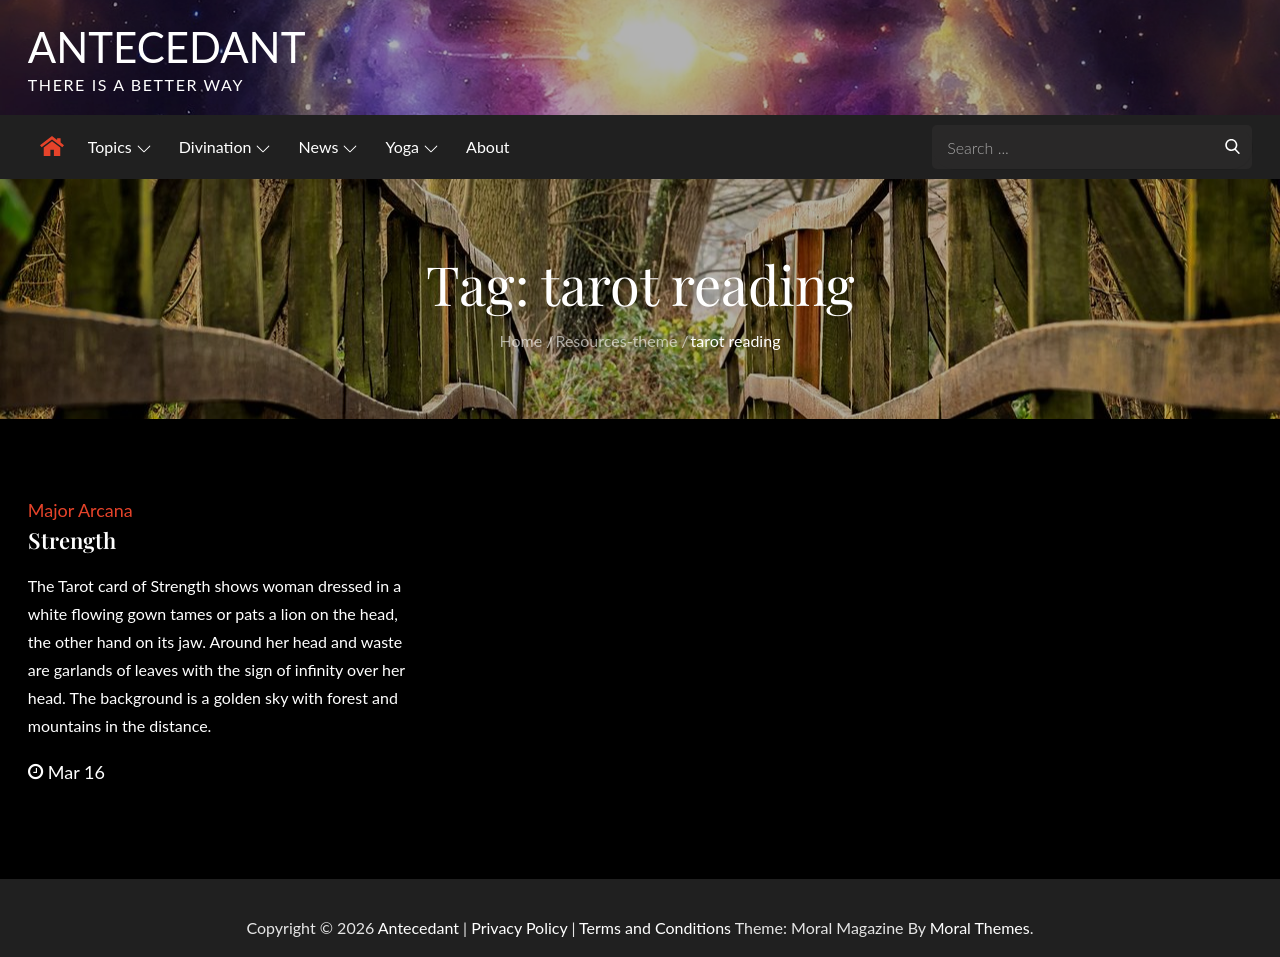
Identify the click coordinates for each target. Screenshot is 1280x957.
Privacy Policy (519, 927)
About (488, 146)
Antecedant (167, 47)
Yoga (411, 146)
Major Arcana (80, 510)
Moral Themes (980, 927)
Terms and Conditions (657, 927)
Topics (119, 146)
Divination (225, 146)
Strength (72, 540)
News (328, 146)
